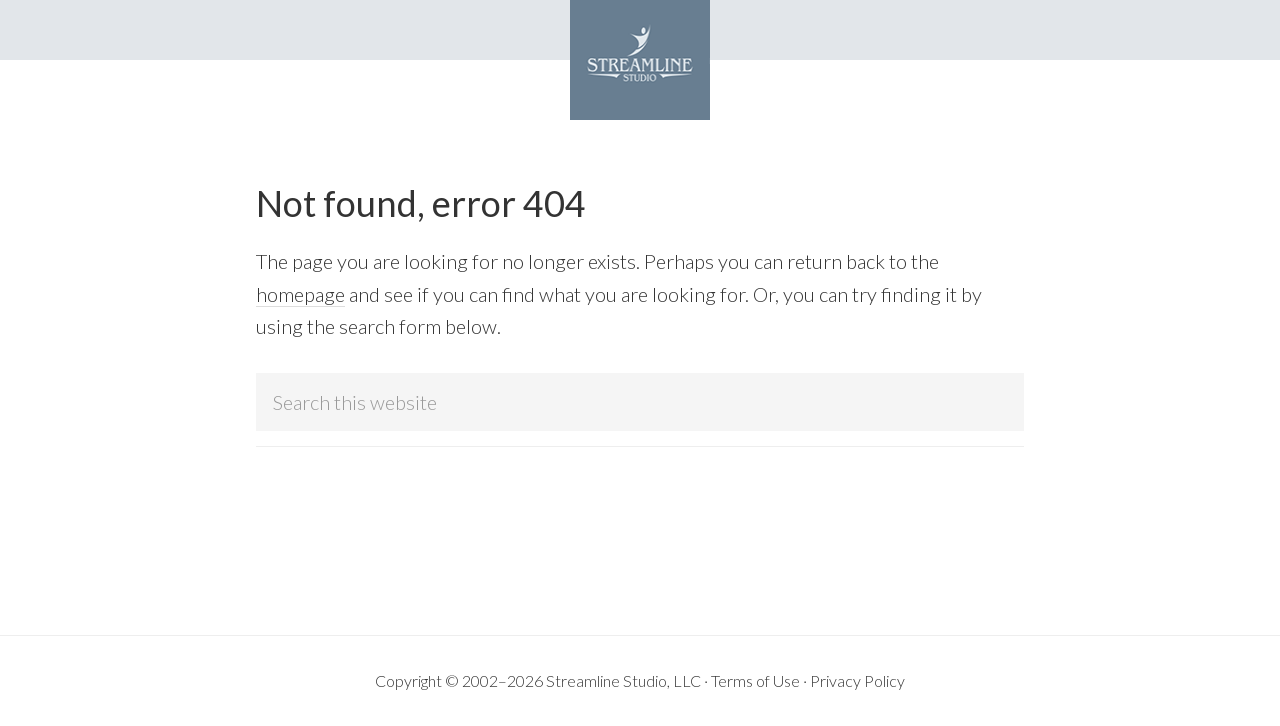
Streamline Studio (640, 60)
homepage (300, 294)
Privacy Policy (857, 680)
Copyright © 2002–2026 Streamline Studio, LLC (538, 680)
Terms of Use (755, 680)
